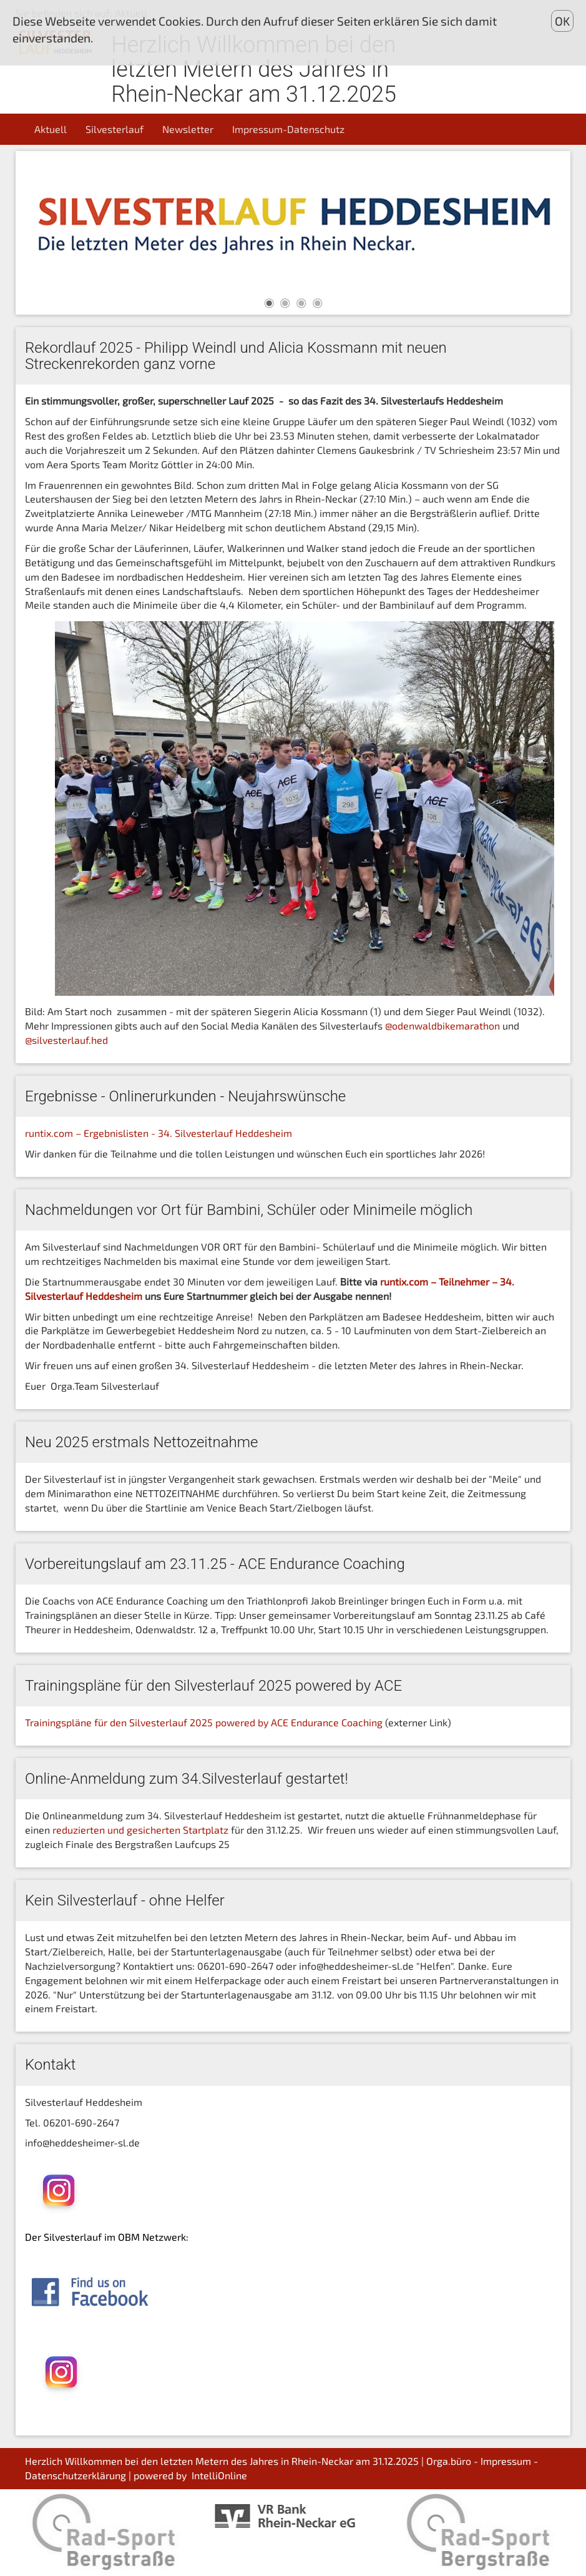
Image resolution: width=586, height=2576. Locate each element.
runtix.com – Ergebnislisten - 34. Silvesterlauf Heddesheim (158, 1133)
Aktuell (50, 129)
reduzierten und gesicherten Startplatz (140, 1830)
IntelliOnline (219, 2475)
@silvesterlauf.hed (66, 1040)
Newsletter (187, 129)
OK (562, 21)
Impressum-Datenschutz (288, 129)
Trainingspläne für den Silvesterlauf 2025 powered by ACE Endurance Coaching (204, 1722)
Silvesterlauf (114, 129)
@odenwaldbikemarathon (443, 1025)
